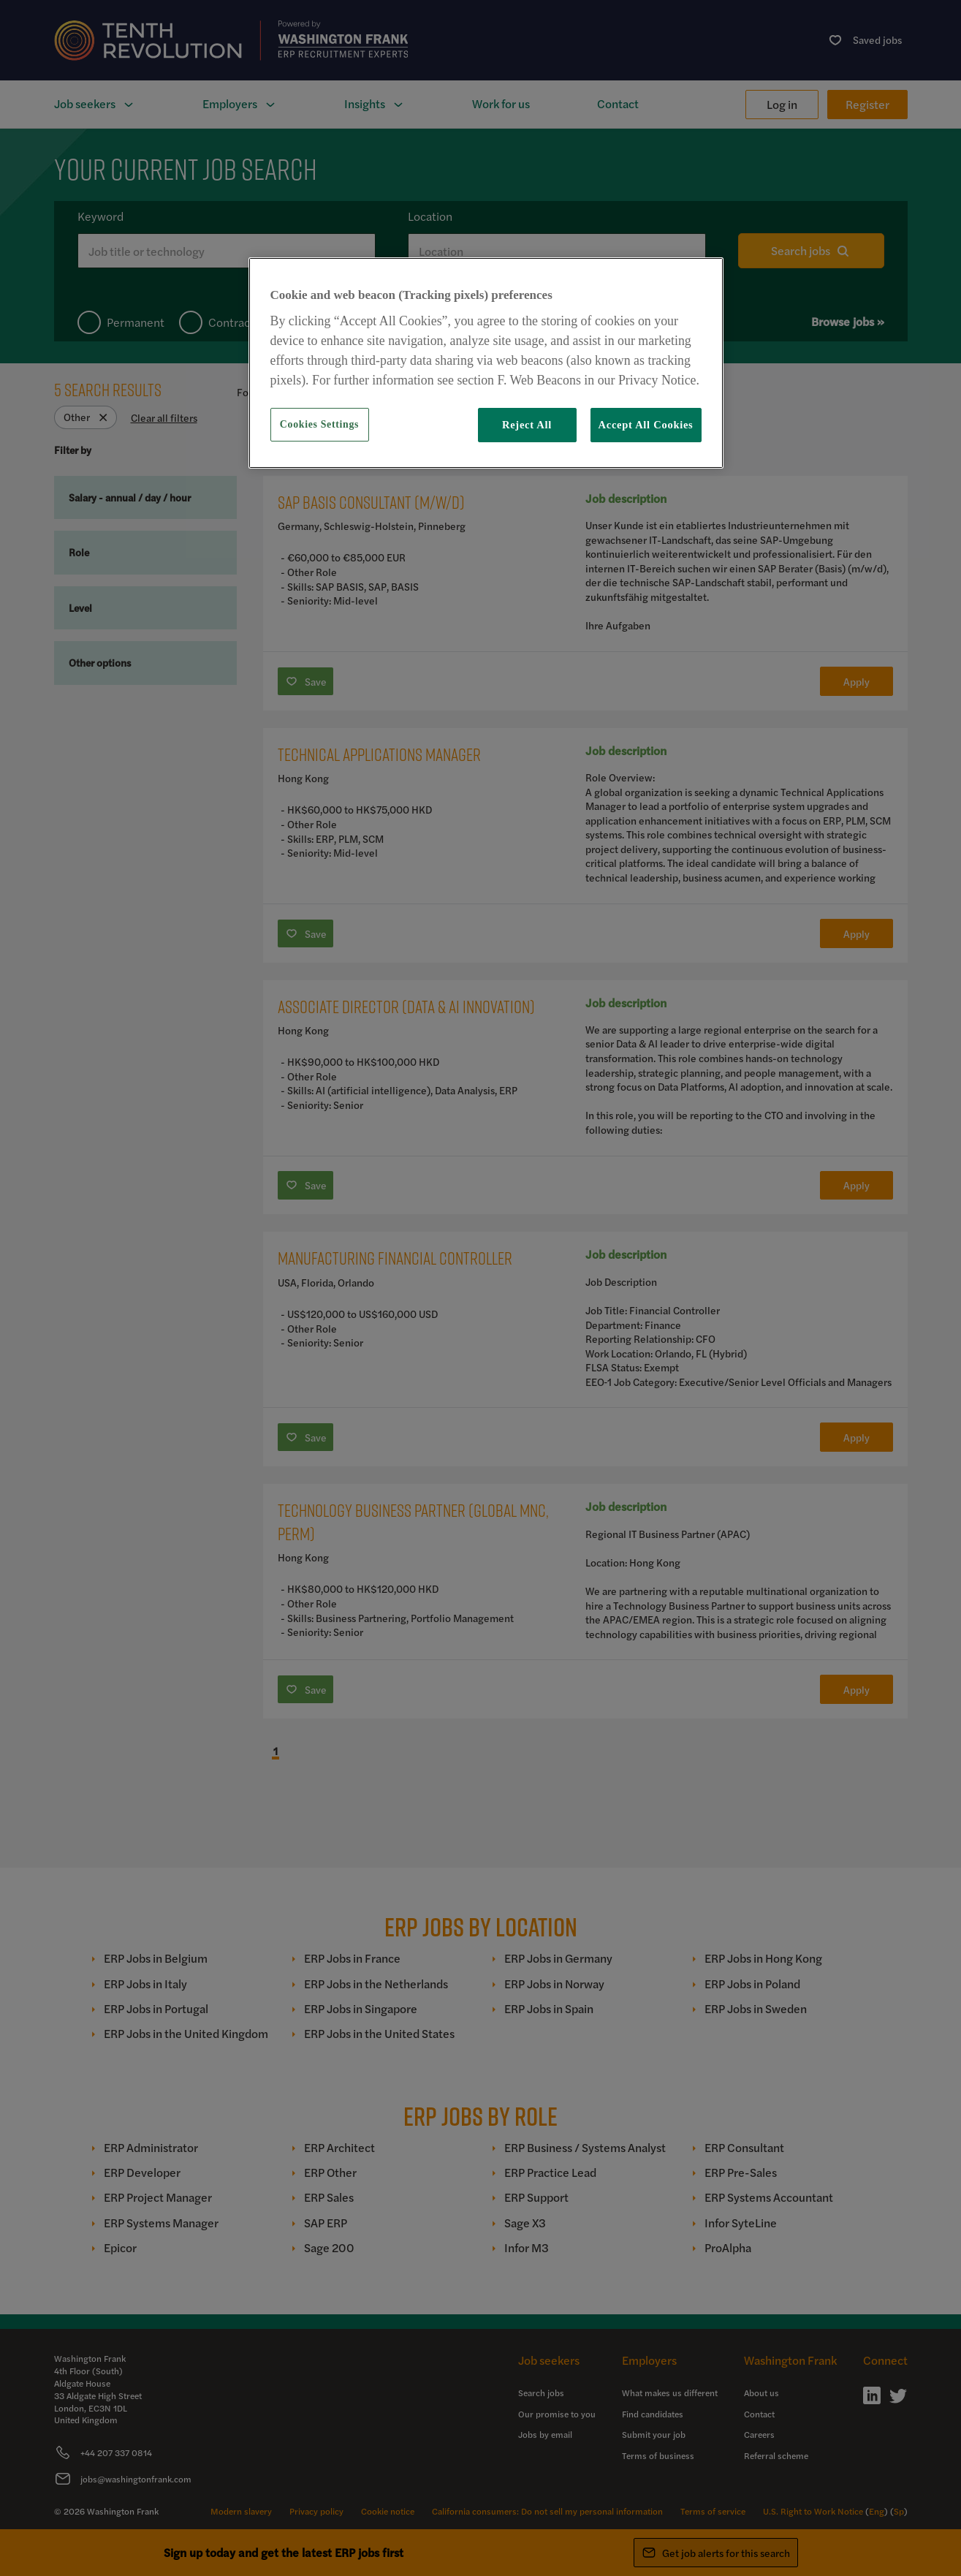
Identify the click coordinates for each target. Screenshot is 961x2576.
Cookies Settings (319, 424)
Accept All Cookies (646, 425)
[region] (485, 362)
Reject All (527, 425)
